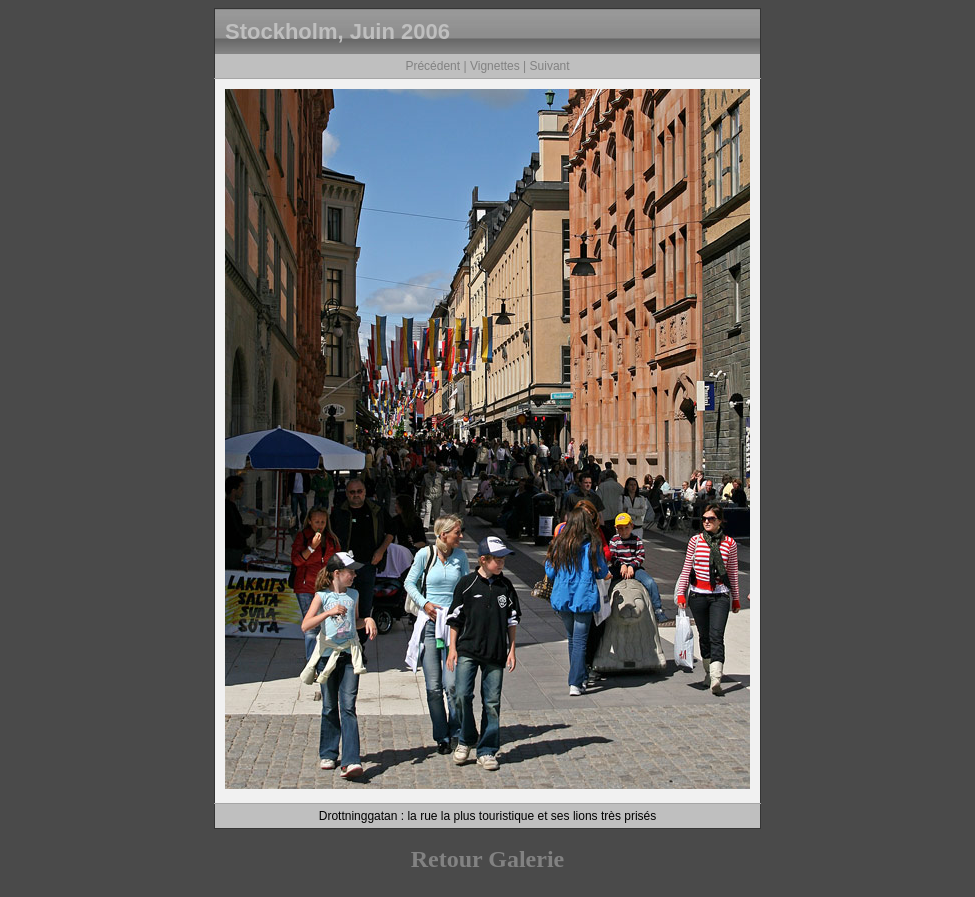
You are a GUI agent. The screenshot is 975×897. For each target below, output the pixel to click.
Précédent (432, 66)
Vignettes (495, 66)
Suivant (550, 66)
